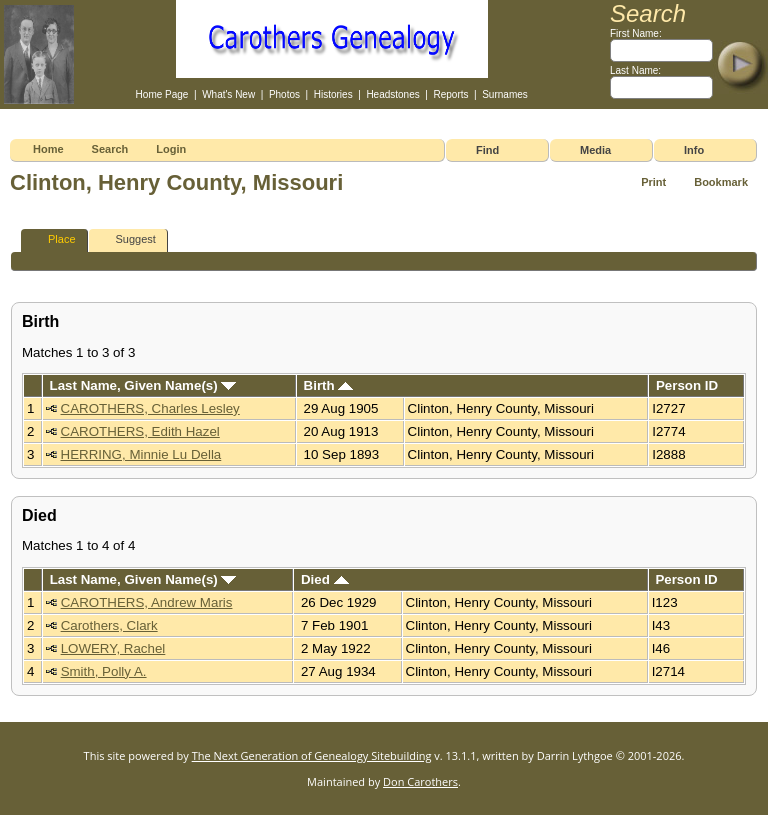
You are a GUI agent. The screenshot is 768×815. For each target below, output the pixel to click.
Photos (284, 94)
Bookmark (721, 182)
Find (487, 150)
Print (653, 182)
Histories (333, 94)
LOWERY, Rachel (113, 648)
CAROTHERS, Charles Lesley (150, 408)
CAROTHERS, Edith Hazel (140, 431)
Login (171, 149)
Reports (450, 94)
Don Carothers (420, 781)
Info (694, 150)
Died (325, 579)
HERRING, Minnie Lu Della (141, 454)
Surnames (505, 94)
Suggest (127, 239)
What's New (228, 94)
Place (53, 239)
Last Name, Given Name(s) (143, 385)
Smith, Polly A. (104, 671)
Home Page (162, 94)
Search (110, 149)
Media (595, 150)
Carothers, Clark (109, 625)
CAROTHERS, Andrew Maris (147, 602)
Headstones (392, 94)
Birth (329, 385)
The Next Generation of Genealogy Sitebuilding (312, 755)
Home (48, 149)
